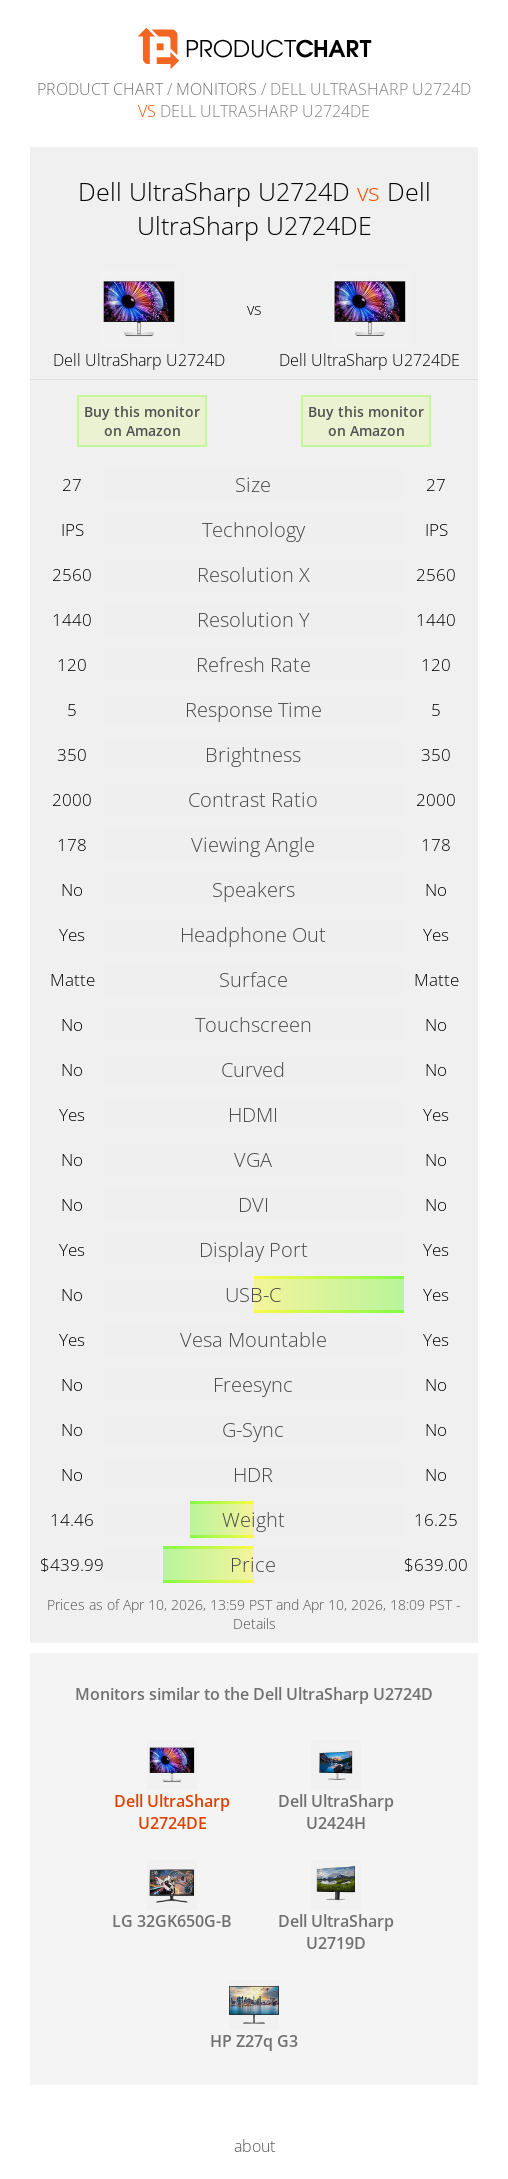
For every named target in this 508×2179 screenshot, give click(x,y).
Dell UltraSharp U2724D (139, 360)
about (254, 2146)
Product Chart (100, 89)
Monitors (216, 89)
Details (254, 1623)
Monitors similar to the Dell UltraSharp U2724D (254, 1694)
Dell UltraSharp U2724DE (369, 360)
